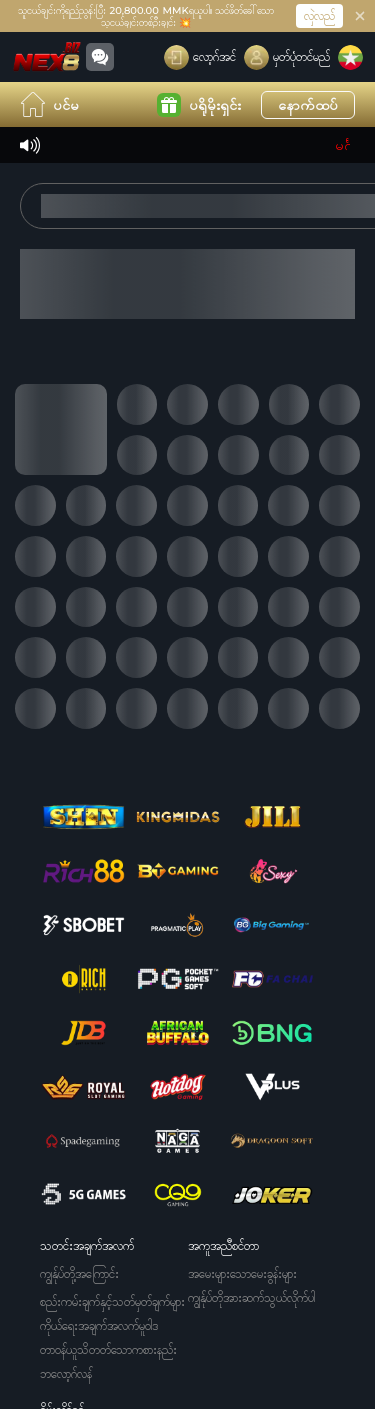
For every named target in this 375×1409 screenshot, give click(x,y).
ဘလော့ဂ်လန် (66, 1373)
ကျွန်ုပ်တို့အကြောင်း (79, 1273)
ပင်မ (49, 104)
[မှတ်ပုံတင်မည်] (287, 57)
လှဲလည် (319, 15)
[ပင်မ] (47, 56)
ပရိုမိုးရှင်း (199, 105)
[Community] (100, 57)
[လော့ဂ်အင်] (200, 57)
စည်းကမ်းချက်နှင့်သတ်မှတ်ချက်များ (112, 1301)
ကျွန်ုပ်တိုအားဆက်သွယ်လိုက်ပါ (251, 1297)
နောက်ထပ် (308, 104)
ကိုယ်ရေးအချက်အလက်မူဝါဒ (99, 1325)
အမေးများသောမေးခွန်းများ (242, 1273)
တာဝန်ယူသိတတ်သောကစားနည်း (108, 1349)
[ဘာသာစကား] (350, 57)
